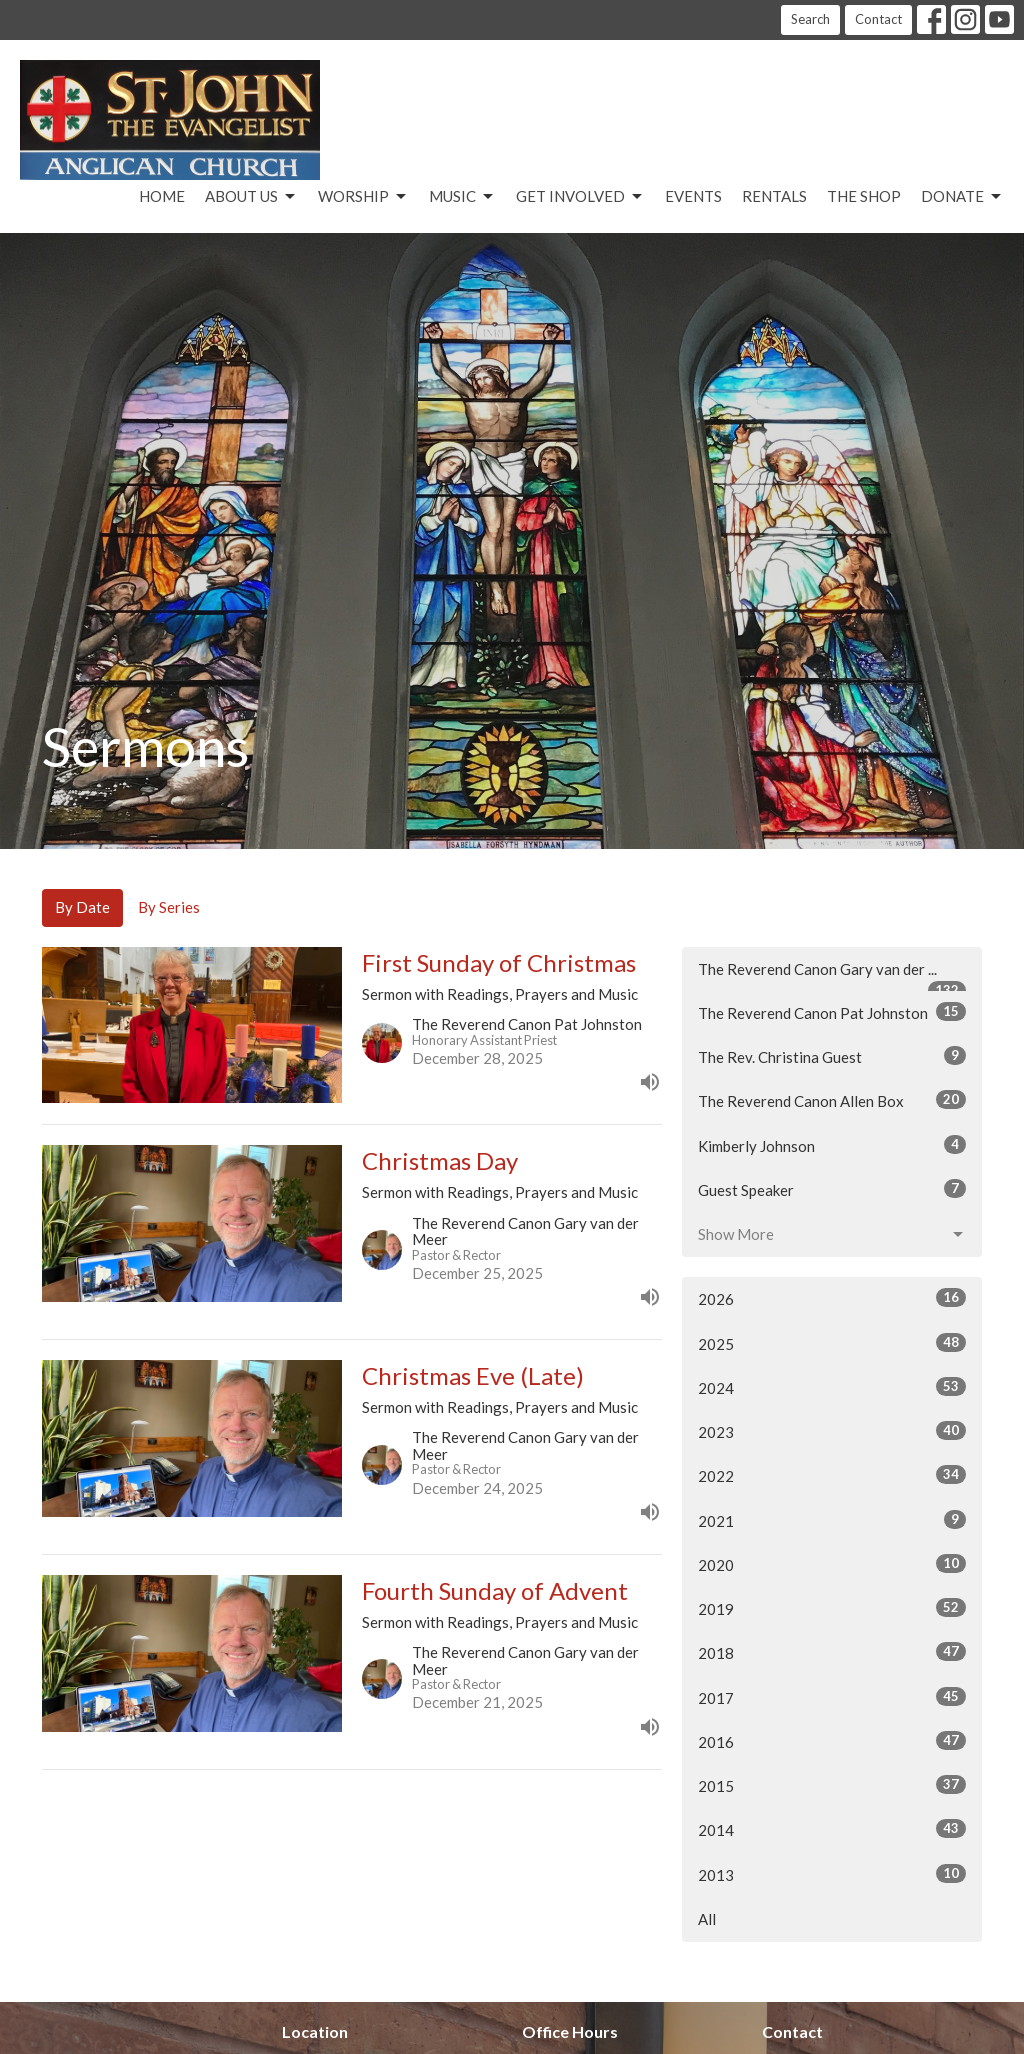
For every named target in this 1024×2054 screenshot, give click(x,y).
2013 (832, 1874)
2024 (832, 1387)
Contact (878, 19)
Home (162, 196)
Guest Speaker (832, 1189)
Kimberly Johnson (832, 1145)
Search (810, 19)
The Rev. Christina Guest (832, 1056)
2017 (832, 1697)
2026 (832, 1298)
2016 (832, 1741)
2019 (832, 1608)
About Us (251, 197)
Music (462, 197)
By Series (169, 907)
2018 (832, 1652)
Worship (363, 197)
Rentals (774, 196)
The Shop (864, 196)
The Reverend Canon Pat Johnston (832, 1012)
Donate (962, 197)
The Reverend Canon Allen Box (832, 1100)
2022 (832, 1475)
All (707, 1919)
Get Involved (580, 197)
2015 (832, 1785)
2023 (832, 1431)
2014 (832, 1829)
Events (693, 196)
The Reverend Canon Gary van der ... (832, 976)
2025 (832, 1343)
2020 (832, 1564)
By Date (82, 907)
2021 (832, 1520)
